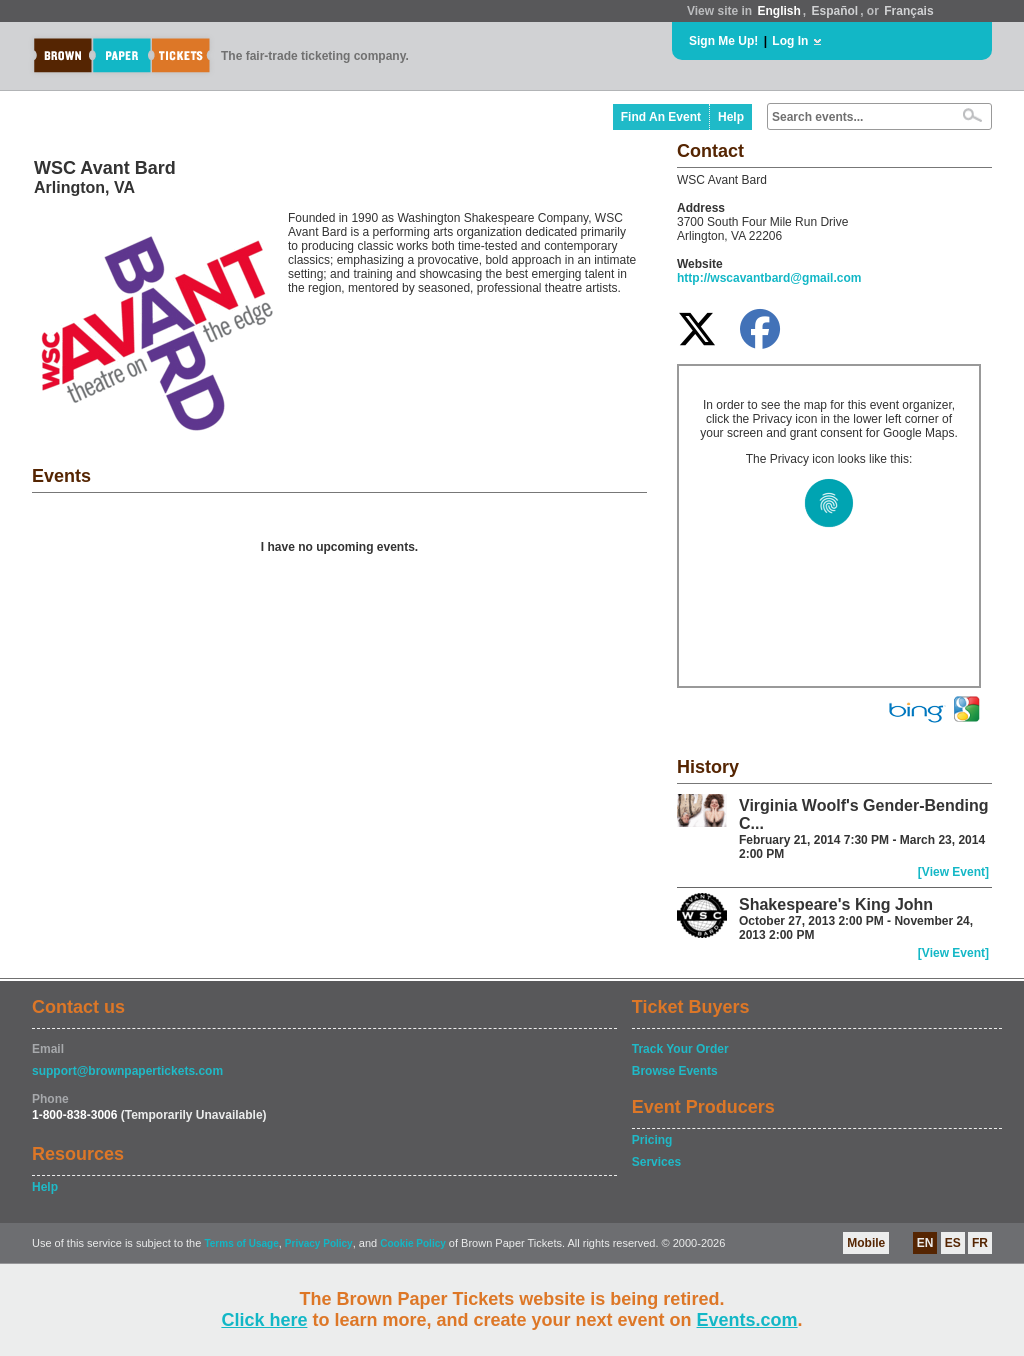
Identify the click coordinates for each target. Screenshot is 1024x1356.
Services (656, 1162)
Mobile (866, 1243)
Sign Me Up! (723, 41)
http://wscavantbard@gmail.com (769, 278)
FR (980, 1243)
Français (908, 11)
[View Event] (953, 872)
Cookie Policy (413, 1243)
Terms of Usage (241, 1243)
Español (835, 11)
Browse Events (675, 1071)
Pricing (652, 1140)
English (778, 11)
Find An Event (661, 117)
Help (731, 117)
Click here (264, 1320)
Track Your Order (680, 1049)
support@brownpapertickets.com (127, 1071)
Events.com (747, 1320)
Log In (790, 41)
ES (953, 1243)
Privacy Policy (319, 1243)
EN (925, 1243)
